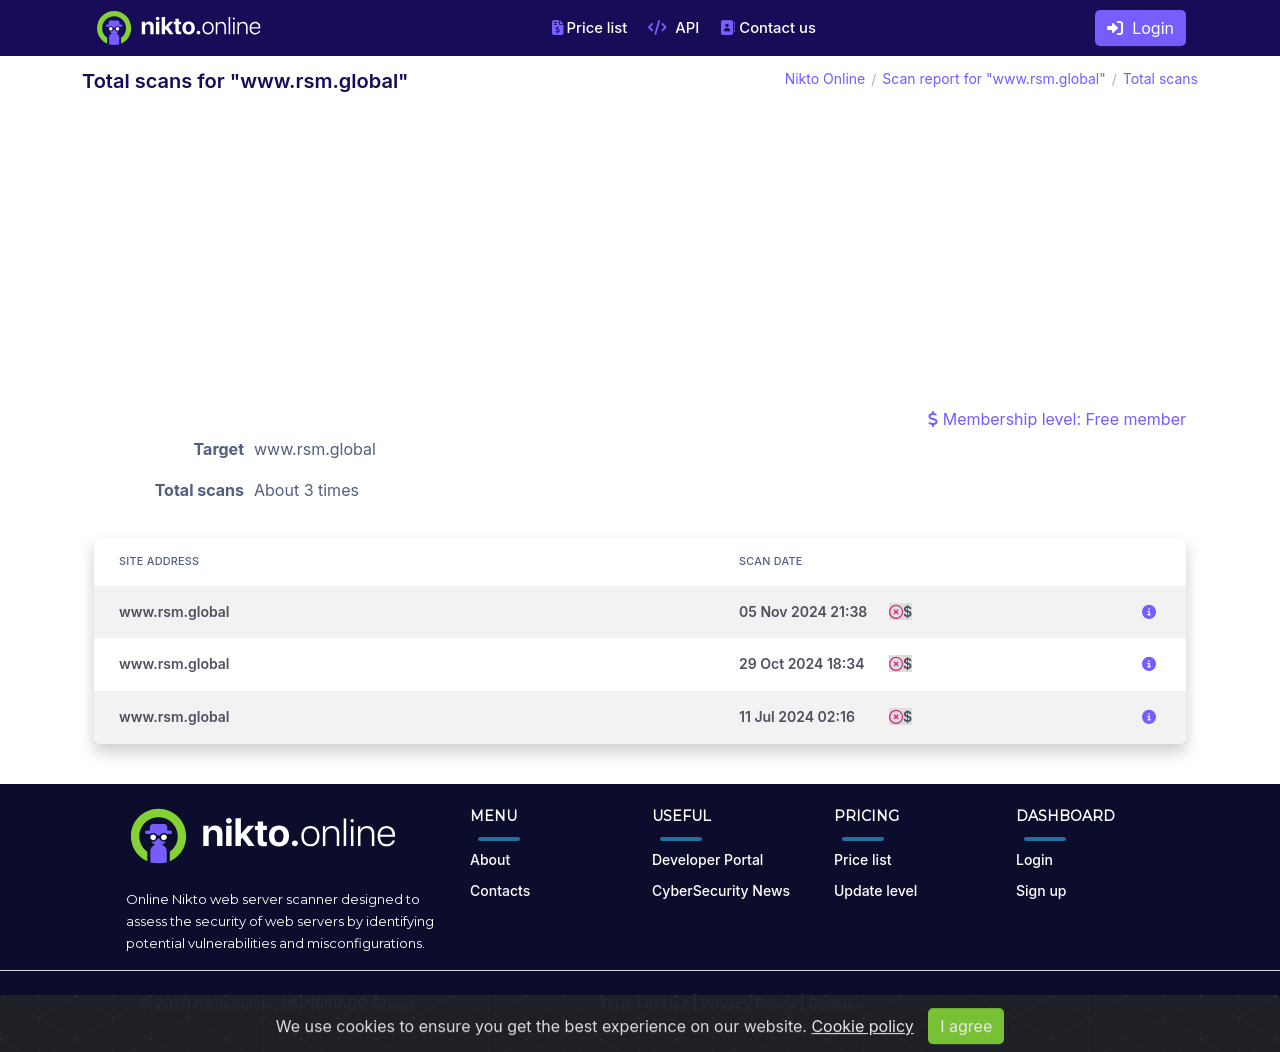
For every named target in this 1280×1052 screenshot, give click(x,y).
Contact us (768, 28)
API (673, 28)
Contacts (500, 890)
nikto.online (233, 1003)
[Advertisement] (640, 256)
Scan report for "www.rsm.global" (993, 78)
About (490, 859)
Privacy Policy (748, 1003)
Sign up (1041, 890)
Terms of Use (644, 1003)
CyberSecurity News (721, 890)
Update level (875, 890)
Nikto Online (825, 78)
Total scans (1160, 78)
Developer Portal (707, 859)
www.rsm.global (174, 611)
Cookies (835, 1003)
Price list (590, 28)
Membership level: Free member (1057, 419)
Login (1140, 28)
